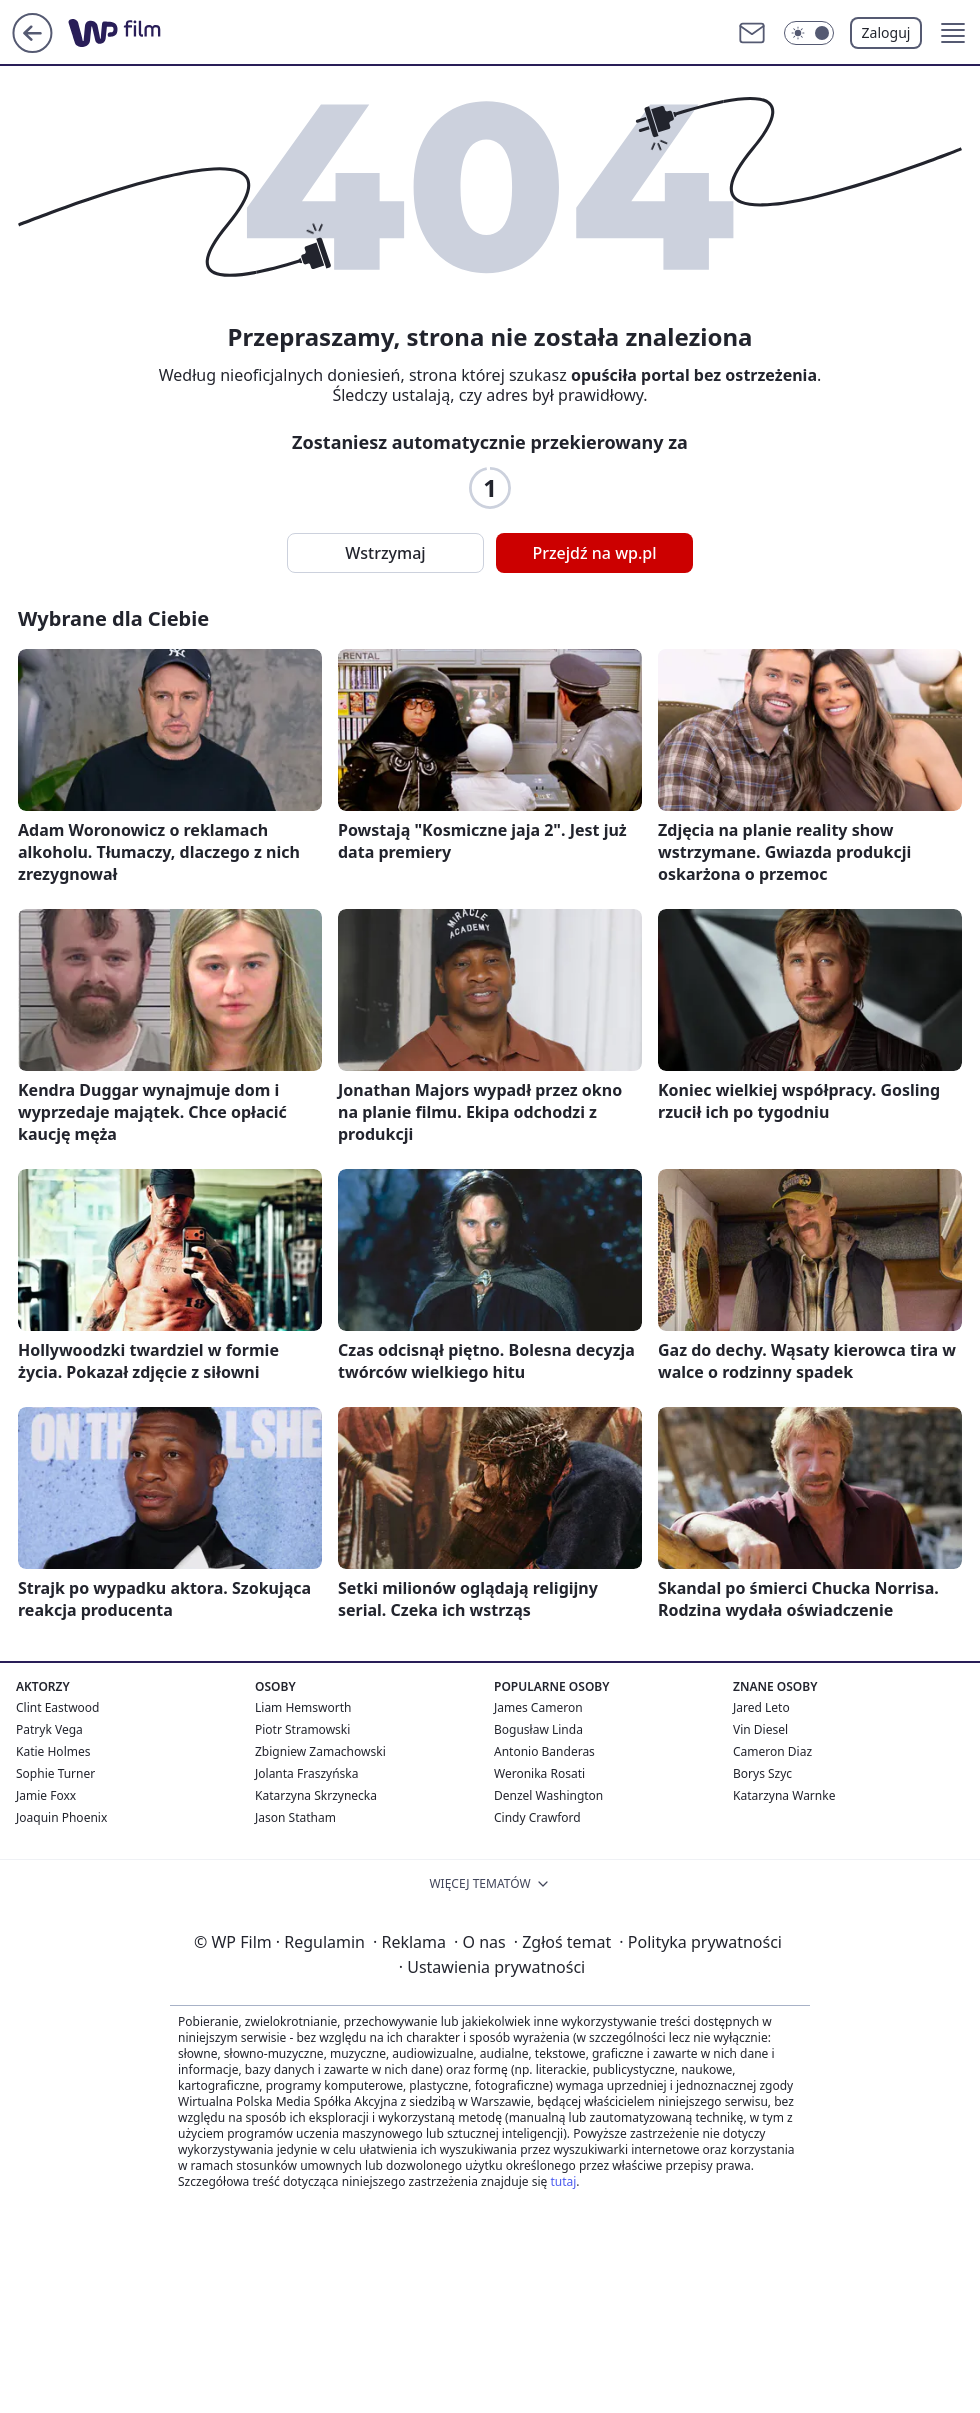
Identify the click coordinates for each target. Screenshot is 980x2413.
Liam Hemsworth (303, 1707)
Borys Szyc (762, 1773)
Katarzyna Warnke (784, 1795)
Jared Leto (761, 1707)
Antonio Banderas (544, 1751)
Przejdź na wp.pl (594, 553)
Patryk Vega (49, 1729)
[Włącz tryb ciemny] (809, 33)
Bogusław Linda (538, 1729)
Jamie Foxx (46, 1795)
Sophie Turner (55, 1773)
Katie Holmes (53, 1751)
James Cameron (538, 1707)
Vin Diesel (760, 1729)
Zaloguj (886, 32)
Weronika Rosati (539, 1773)
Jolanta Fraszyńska (306, 1773)
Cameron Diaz (772, 1751)
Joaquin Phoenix (61, 1817)
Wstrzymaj (385, 553)
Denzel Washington (548, 1795)
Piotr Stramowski (302, 1729)
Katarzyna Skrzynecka (316, 1795)
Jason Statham (295, 1817)
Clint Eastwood (57, 1707)
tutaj (563, 2181)
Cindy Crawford (537, 1817)
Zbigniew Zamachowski (320, 1751)
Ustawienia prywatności (492, 1967)
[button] (953, 33)
